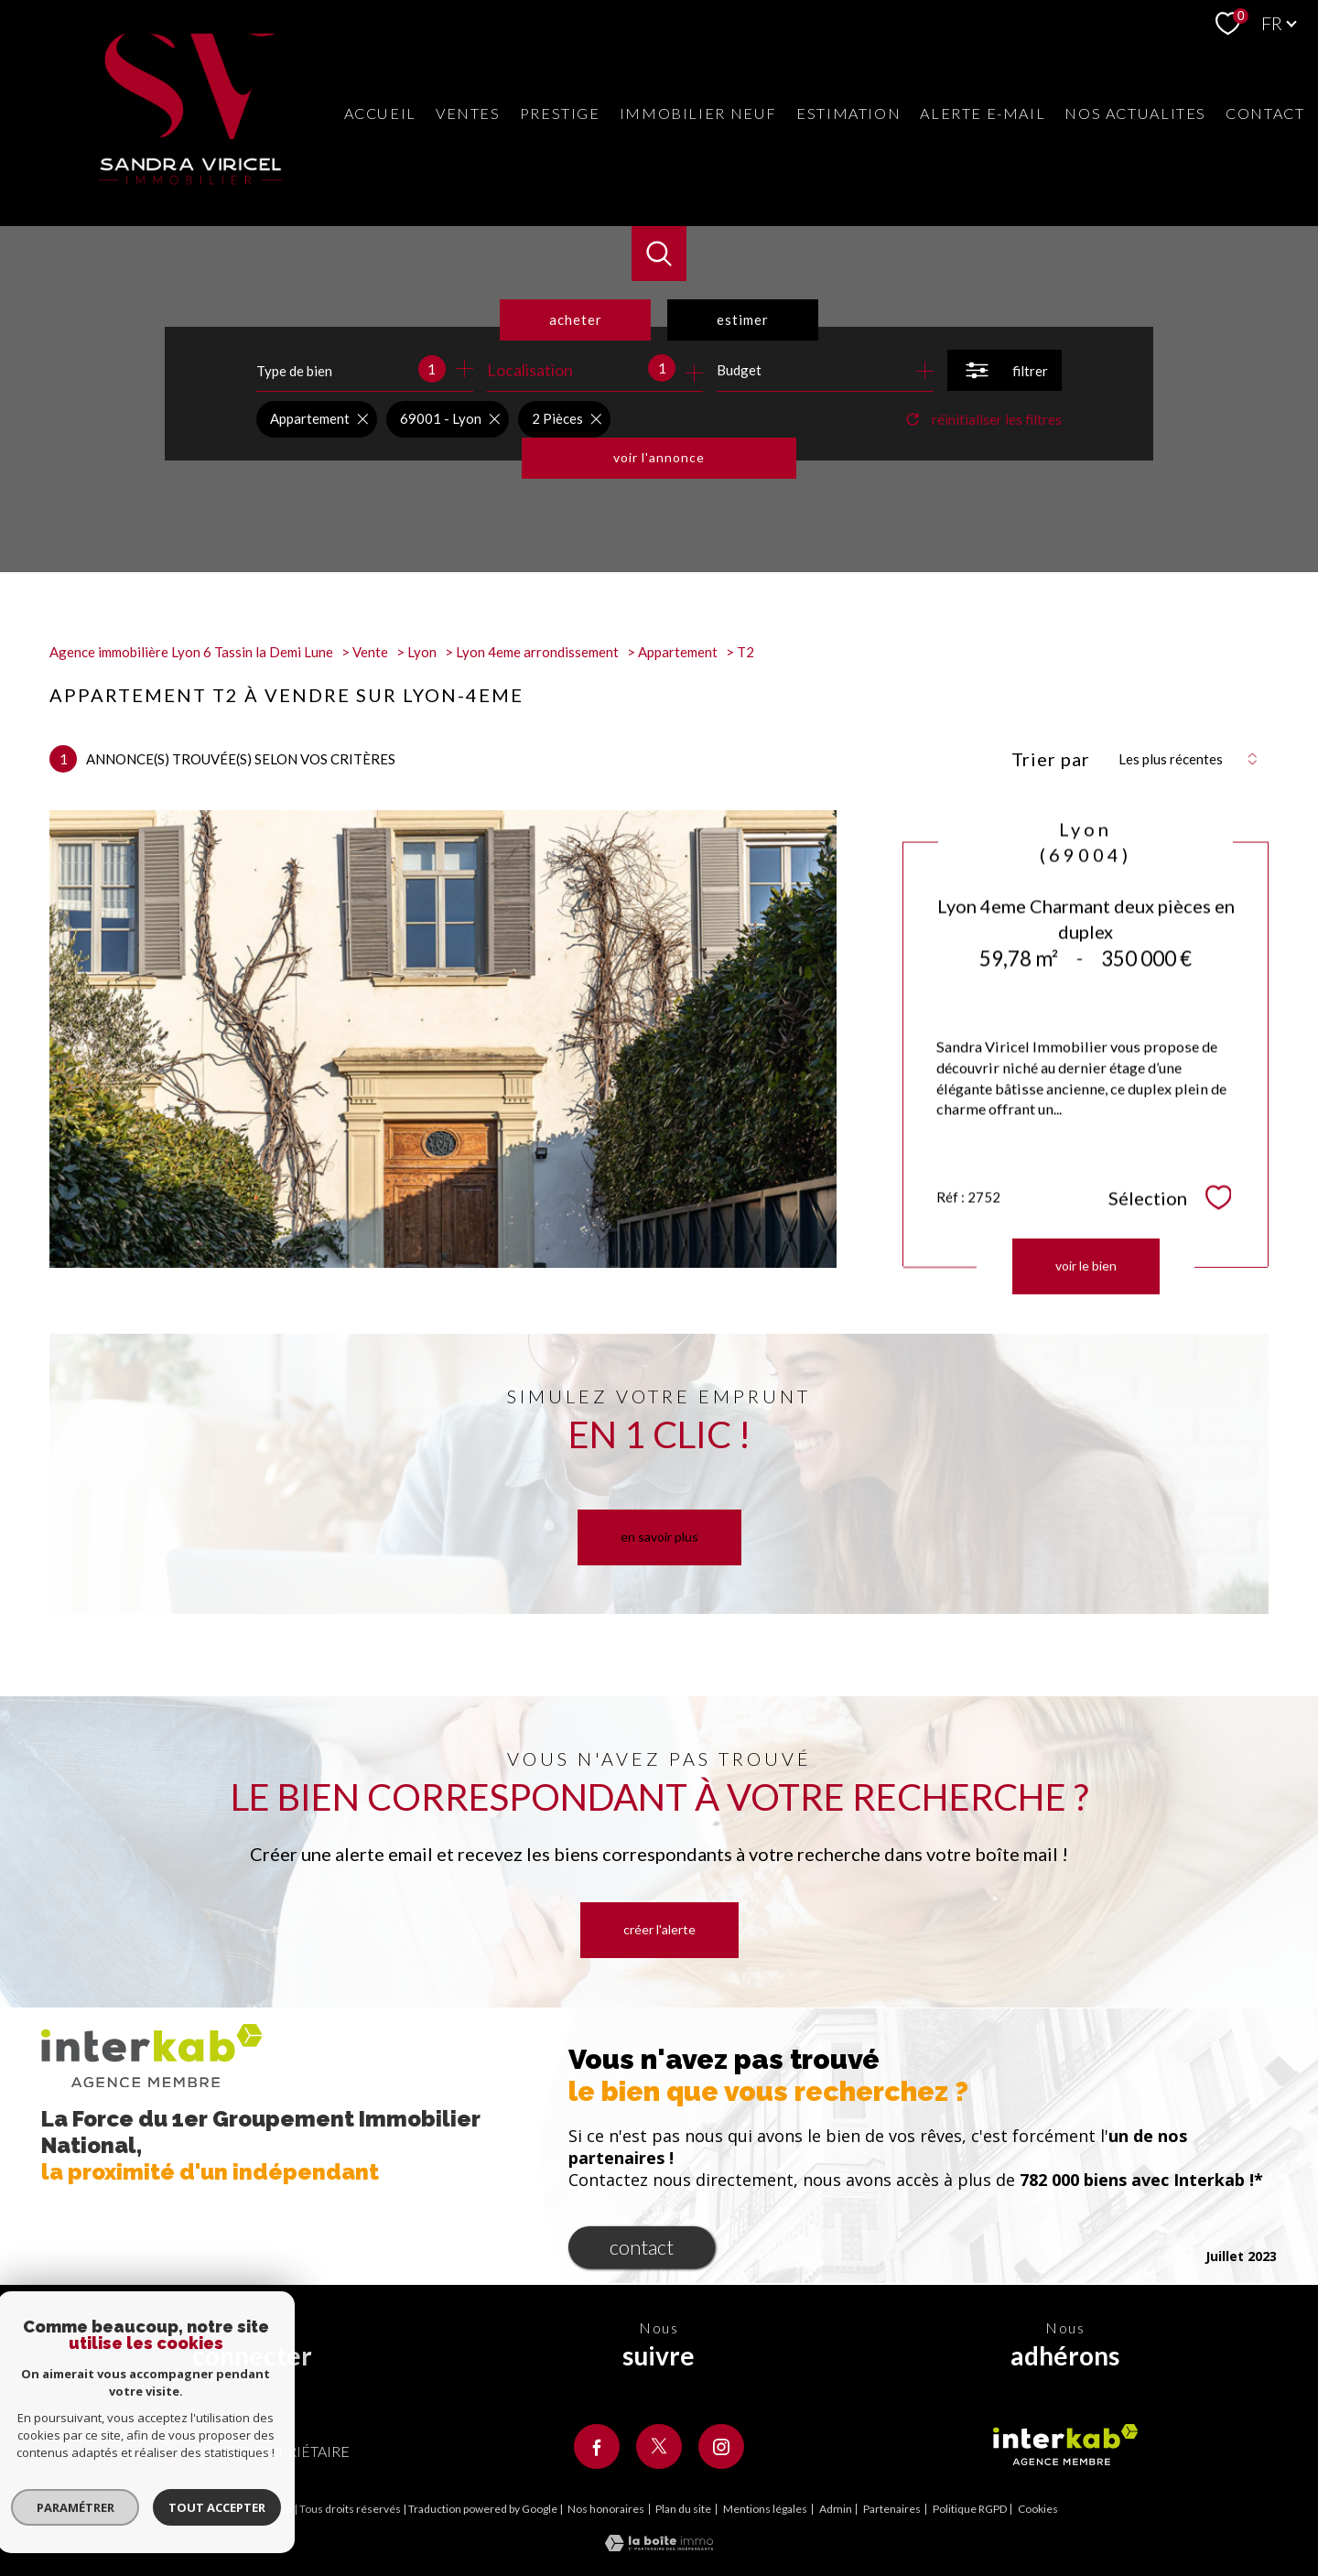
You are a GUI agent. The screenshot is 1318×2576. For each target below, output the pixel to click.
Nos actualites (1135, 113)
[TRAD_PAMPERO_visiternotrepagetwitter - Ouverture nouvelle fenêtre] (659, 2447)
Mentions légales (765, 2509)
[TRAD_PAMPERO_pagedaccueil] (190, 178)
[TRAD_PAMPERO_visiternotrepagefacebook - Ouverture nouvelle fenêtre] (597, 2447)
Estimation (848, 113)
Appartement (678, 652)
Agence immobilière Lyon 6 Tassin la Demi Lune (191, 652)
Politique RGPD (970, 2509)
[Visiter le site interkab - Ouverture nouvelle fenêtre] (1066, 2445)
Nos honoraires (605, 2509)
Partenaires (892, 2509)
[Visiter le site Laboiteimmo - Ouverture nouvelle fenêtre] (659, 2545)
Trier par (1050, 759)
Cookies (1038, 2509)
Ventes (468, 113)
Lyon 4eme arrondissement (537, 652)
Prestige (560, 113)
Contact (1265, 113)
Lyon (422, 652)
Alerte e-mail (982, 113)
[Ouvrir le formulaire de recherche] (1004, 370)
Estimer (743, 319)
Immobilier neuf (698, 113)
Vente (370, 652)
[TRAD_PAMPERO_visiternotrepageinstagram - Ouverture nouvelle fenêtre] (721, 2447)
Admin (835, 2509)
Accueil (380, 113)
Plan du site (683, 2509)
